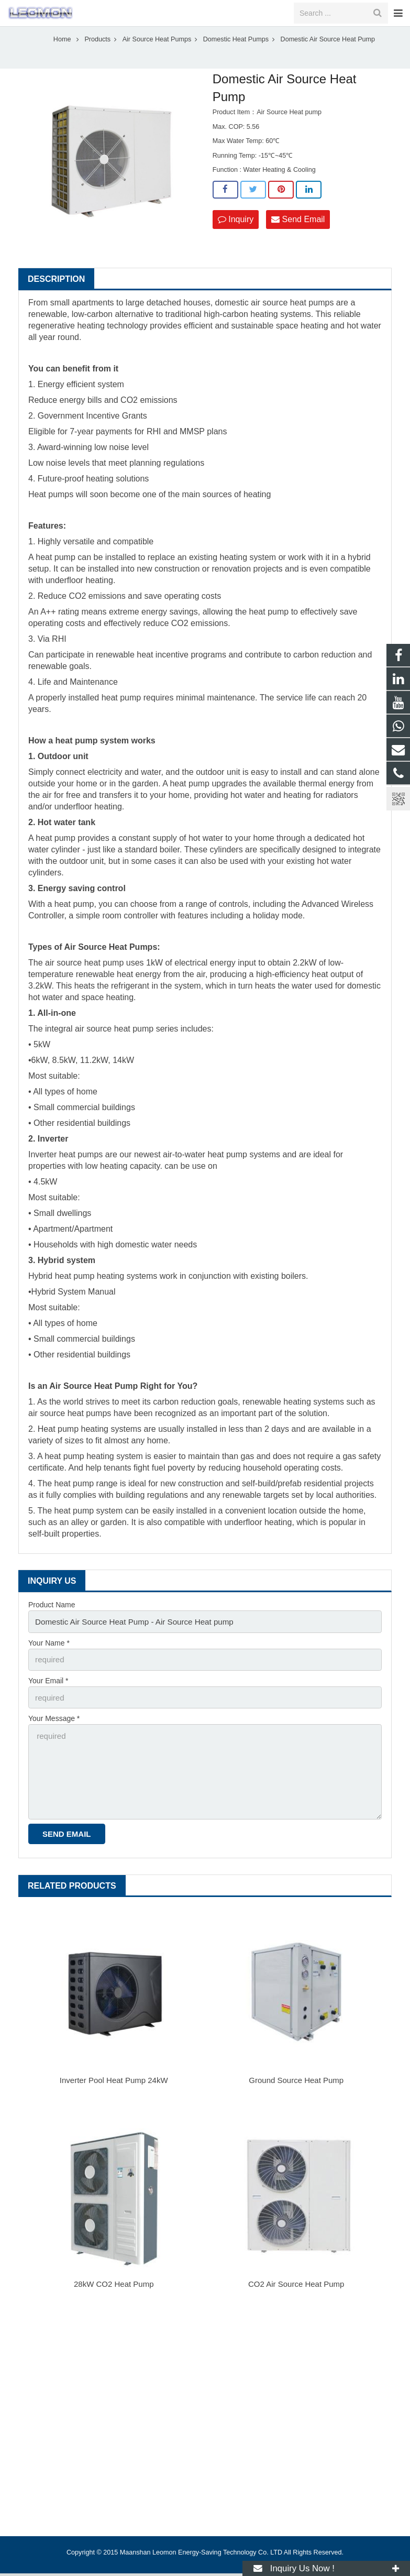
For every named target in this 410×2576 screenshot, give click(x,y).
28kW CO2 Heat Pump (114, 2287)
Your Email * (48, 1692)
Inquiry (235, 233)
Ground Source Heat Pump (296, 2082)
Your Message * (54, 1729)
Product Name (51, 1620)
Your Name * (49, 1656)
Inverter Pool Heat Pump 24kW (114, 2082)
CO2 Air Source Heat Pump (296, 2287)
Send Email (298, 233)
